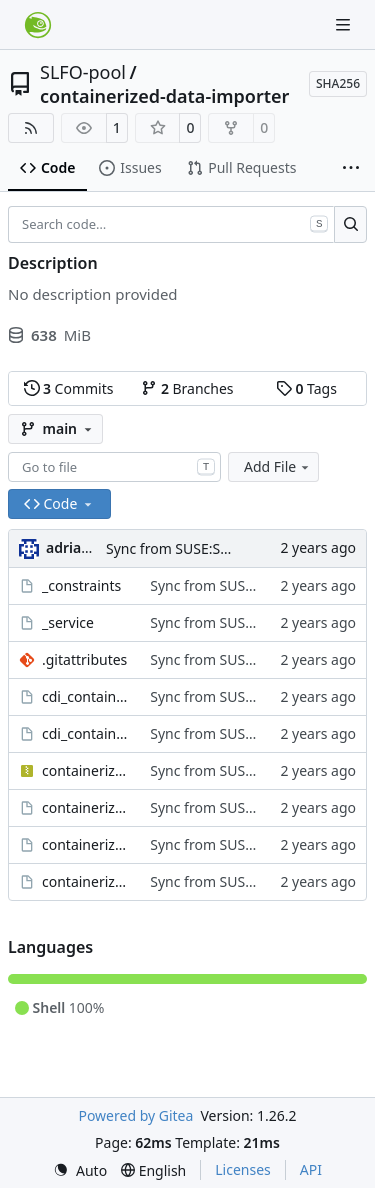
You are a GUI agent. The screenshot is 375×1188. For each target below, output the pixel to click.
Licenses (243, 1169)
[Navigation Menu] (345, 24)
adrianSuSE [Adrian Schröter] (84, 547)
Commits (69, 388)
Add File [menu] (278, 466)
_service (68, 622)
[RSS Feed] (31, 128)
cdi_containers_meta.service (86, 733)
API (311, 1169)
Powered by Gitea (135, 1115)
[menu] (80, 1170)
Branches (187, 388)
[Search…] (350, 225)
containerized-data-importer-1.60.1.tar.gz (86, 770)
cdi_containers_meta (86, 696)
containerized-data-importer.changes (86, 844)
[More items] (351, 169)
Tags (306, 388)
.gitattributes (84, 659)
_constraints (81, 585)
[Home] (38, 25)
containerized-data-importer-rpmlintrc (86, 807)
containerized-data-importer (164, 96)
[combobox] (114, 467)
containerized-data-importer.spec (86, 881)
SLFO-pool (83, 72)
